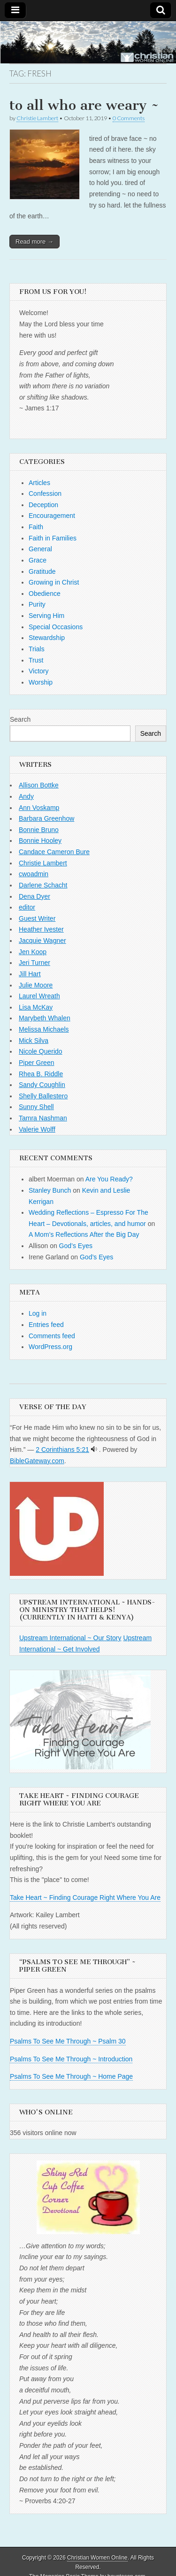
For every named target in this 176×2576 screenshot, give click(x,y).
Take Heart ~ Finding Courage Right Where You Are (85, 1897)
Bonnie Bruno (39, 829)
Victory (39, 671)
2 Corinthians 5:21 (62, 1449)
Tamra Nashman (43, 1118)
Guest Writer (37, 918)
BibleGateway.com (37, 1461)
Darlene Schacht (43, 885)
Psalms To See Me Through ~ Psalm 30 (68, 2041)
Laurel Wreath (39, 996)
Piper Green (36, 1062)
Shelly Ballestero (43, 1096)
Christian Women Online (97, 2557)
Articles (39, 482)
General (40, 549)
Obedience (45, 593)
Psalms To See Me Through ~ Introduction (71, 2059)
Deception (43, 505)
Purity (37, 604)
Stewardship (47, 637)
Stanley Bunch (50, 1190)
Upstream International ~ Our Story (70, 1638)
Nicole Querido (40, 1051)
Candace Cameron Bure (54, 852)
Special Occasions (56, 627)
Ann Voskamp (39, 807)
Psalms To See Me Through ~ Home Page (71, 2076)
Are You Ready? (109, 1179)
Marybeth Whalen (44, 1018)
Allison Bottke (39, 785)
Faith (36, 527)
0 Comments (129, 118)
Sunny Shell (36, 1107)
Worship (41, 682)
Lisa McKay (36, 1007)
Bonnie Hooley (40, 840)
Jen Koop (32, 952)
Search (20, 719)
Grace (37, 560)
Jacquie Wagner (42, 940)
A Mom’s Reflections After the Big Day (84, 1234)
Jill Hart (30, 974)
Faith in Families (53, 538)
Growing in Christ (54, 582)
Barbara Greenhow (46, 818)
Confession (45, 493)
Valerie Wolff (37, 1129)
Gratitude (42, 571)
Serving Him (46, 615)
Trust (36, 660)
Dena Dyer (34, 896)
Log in (37, 1313)
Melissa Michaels (44, 1029)
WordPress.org (50, 1346)
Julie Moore (36, 985)
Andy (26, 796)
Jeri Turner (34, 962)
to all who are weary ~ (84, 105)
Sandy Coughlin (42, 1084)
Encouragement (52, 515)
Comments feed (52, 1336)
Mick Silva (33, 1040)
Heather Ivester (41, 929)
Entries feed (46, 1324)
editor (27, 907)
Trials (37, 649)
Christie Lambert (37, 118)
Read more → (34, 241)
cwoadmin (33, 874)
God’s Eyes (75, 1245)
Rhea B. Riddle (41, 1074)
